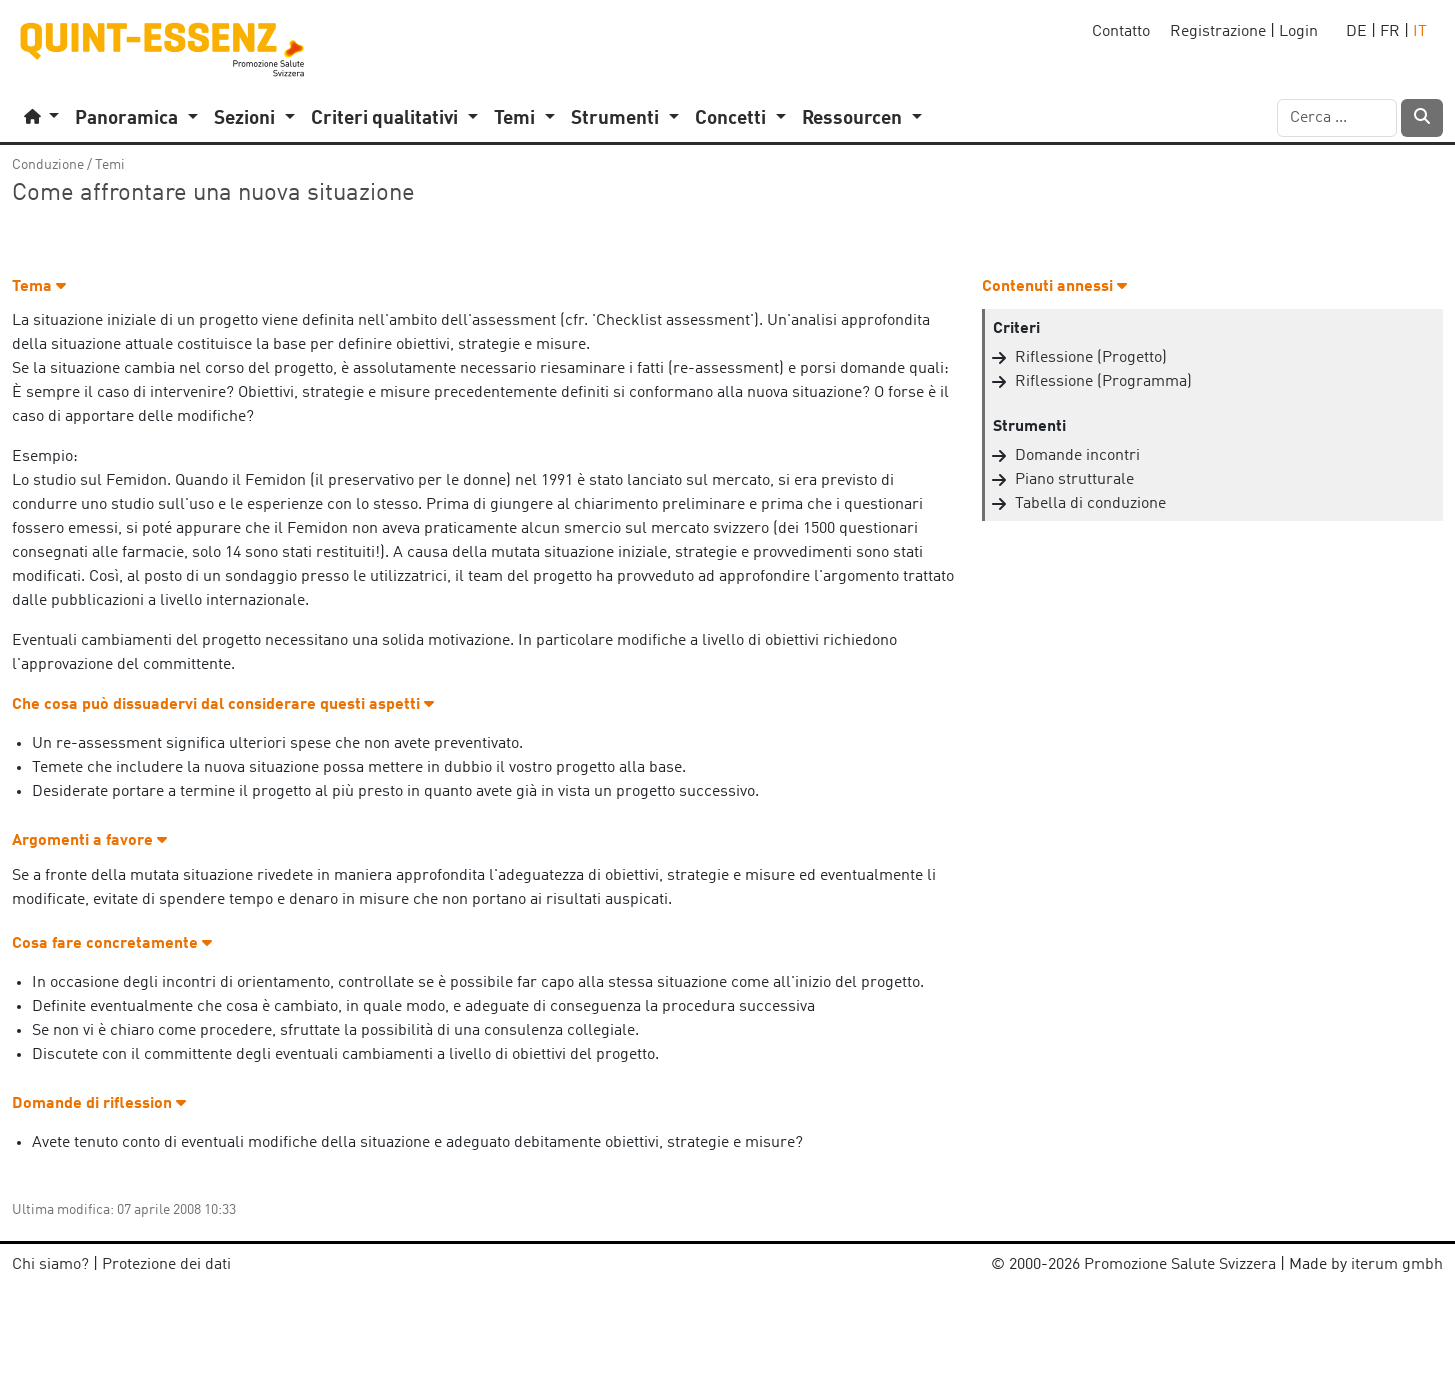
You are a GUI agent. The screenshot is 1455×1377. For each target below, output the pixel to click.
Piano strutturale (1074, 480)
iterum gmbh (1397, 1265)
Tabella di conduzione (1090, 504)
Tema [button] (39, 287)
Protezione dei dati (166, 1265)
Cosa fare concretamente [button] (112, 944)
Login (1298, 32)
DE (1356, 32)
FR (1390, 32)
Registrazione (1218, 32)
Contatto (1121, 32)
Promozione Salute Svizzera (1180, 1265)
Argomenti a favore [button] (89, 841)
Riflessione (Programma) (1103, 382)
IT (1420, 32)
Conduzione (48, 165)
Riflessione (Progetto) (1091, 358)
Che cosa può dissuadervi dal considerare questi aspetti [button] (223, 705)
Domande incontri (1077, 456)
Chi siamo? (50, 1265)
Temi (110, 165)
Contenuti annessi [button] (1054, 287)
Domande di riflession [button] (99, 1104)
